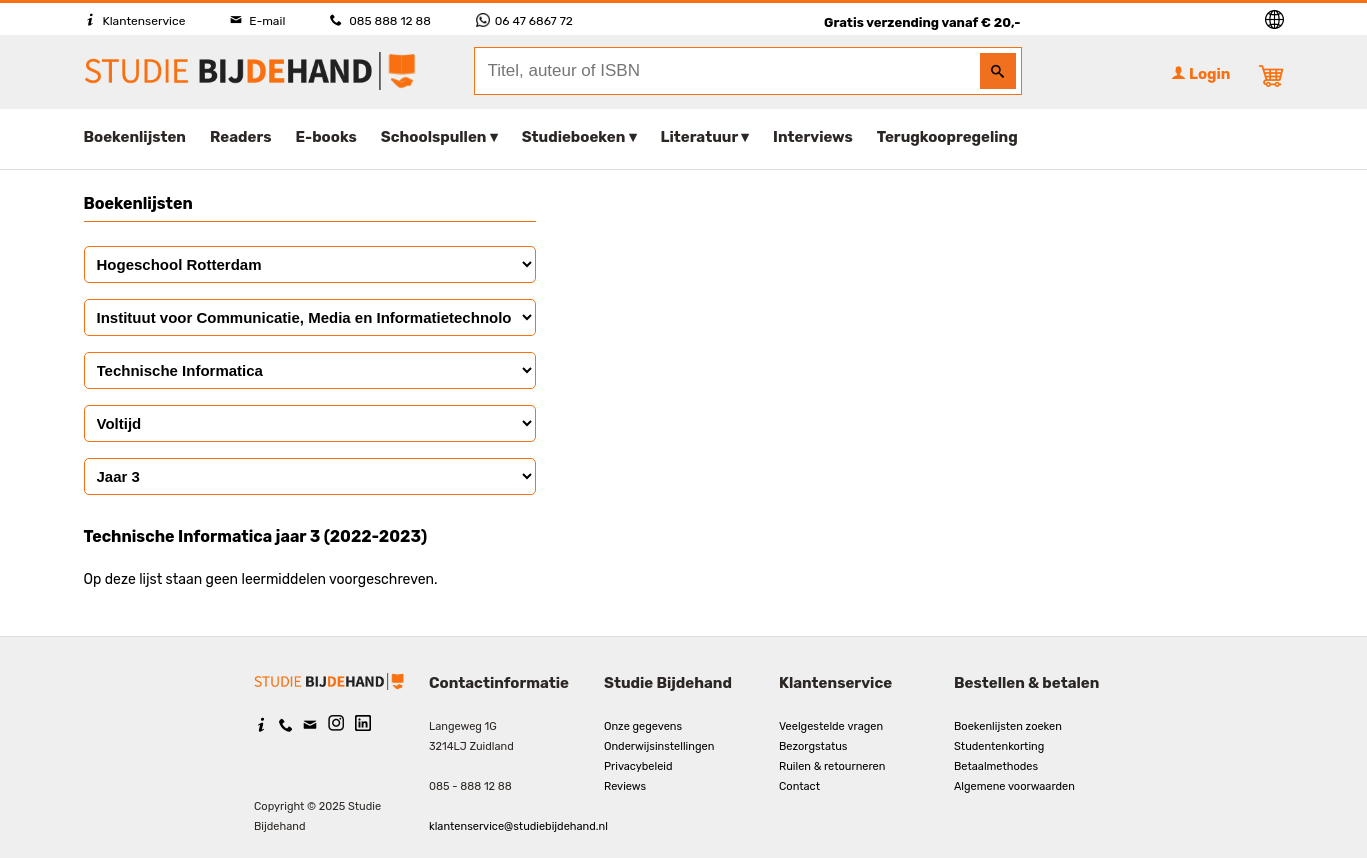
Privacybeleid (638, 766)
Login (1201, 74)
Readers (241, 137)
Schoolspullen (434, 137)
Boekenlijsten (135, 137)
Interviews (813, 137)
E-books (326, 137)
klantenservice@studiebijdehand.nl (518, 826)
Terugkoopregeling (947, 137)
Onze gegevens (643, 726)
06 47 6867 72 (524, 21)
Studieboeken (574, 137)
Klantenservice (135, 21)
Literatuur (699, 137)
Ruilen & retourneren (832, 766)
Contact (799, 786)
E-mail (257, 21)
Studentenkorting (999, 746)
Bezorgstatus (813, 746)
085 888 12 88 (380, 21)
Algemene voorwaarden (1014, 786)
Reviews (625, 786)
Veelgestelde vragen (831, 726)
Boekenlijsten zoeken (1008, 726)
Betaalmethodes (996, 766)
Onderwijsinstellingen (659, 746)
